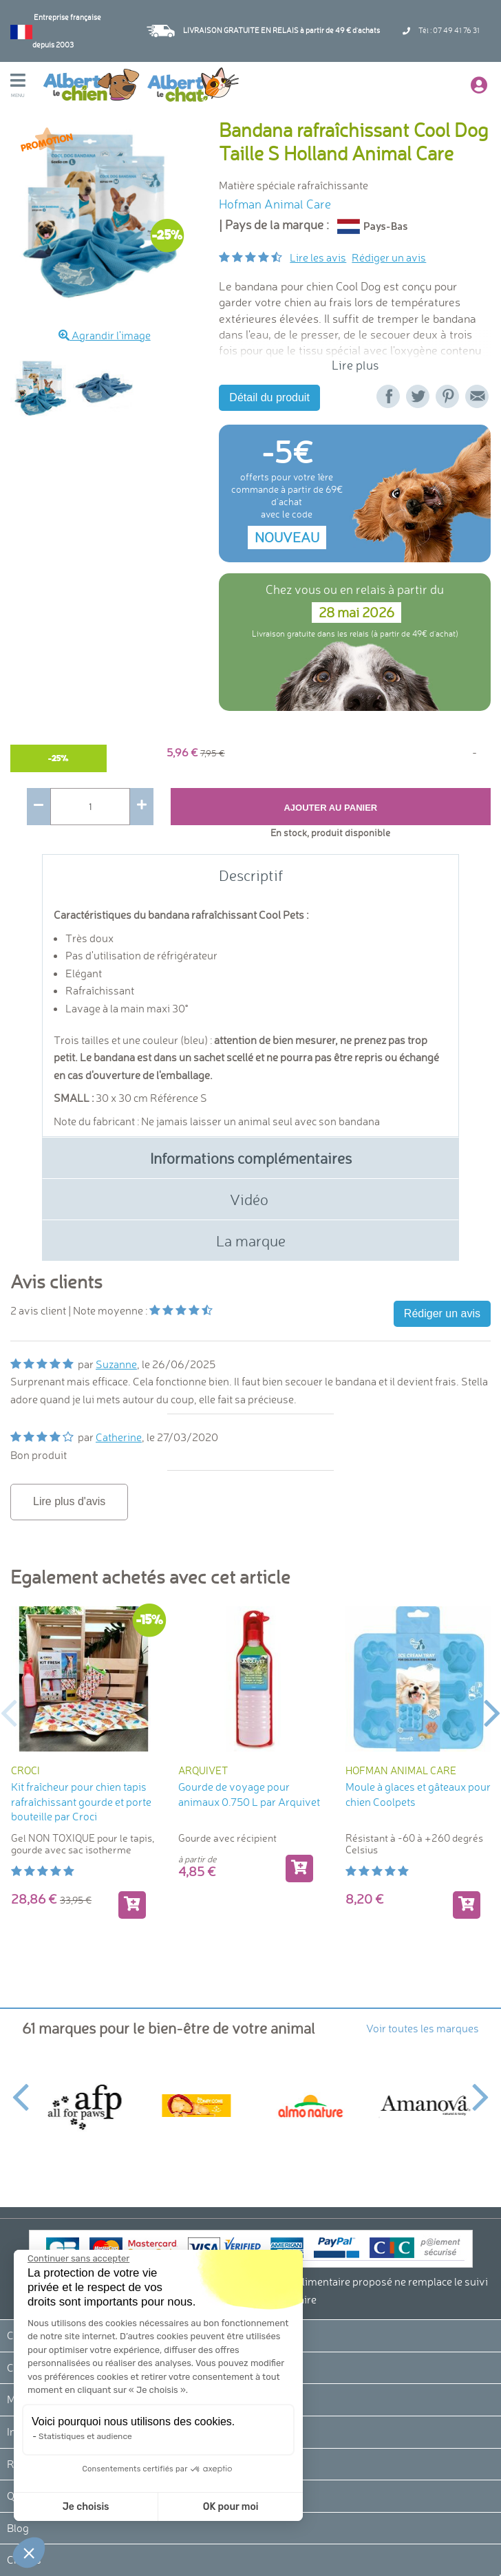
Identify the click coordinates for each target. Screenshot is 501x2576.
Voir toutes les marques (422, 2028)
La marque (251, 1240)
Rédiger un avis (389, 257)
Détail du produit (269, 397)
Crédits (24, 2559)
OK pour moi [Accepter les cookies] (160, 2507)
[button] (28, 2552)
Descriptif (251, 875)
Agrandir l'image (104, 335)
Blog (18, 2528)
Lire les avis (318, 257)
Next (492, 1712)
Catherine (119, 1437)
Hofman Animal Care (275, 204)
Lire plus (355, 364)
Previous (8, 1712)
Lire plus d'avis (69, 1501)
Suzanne (116, 1364)
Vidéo (251, 1199)
